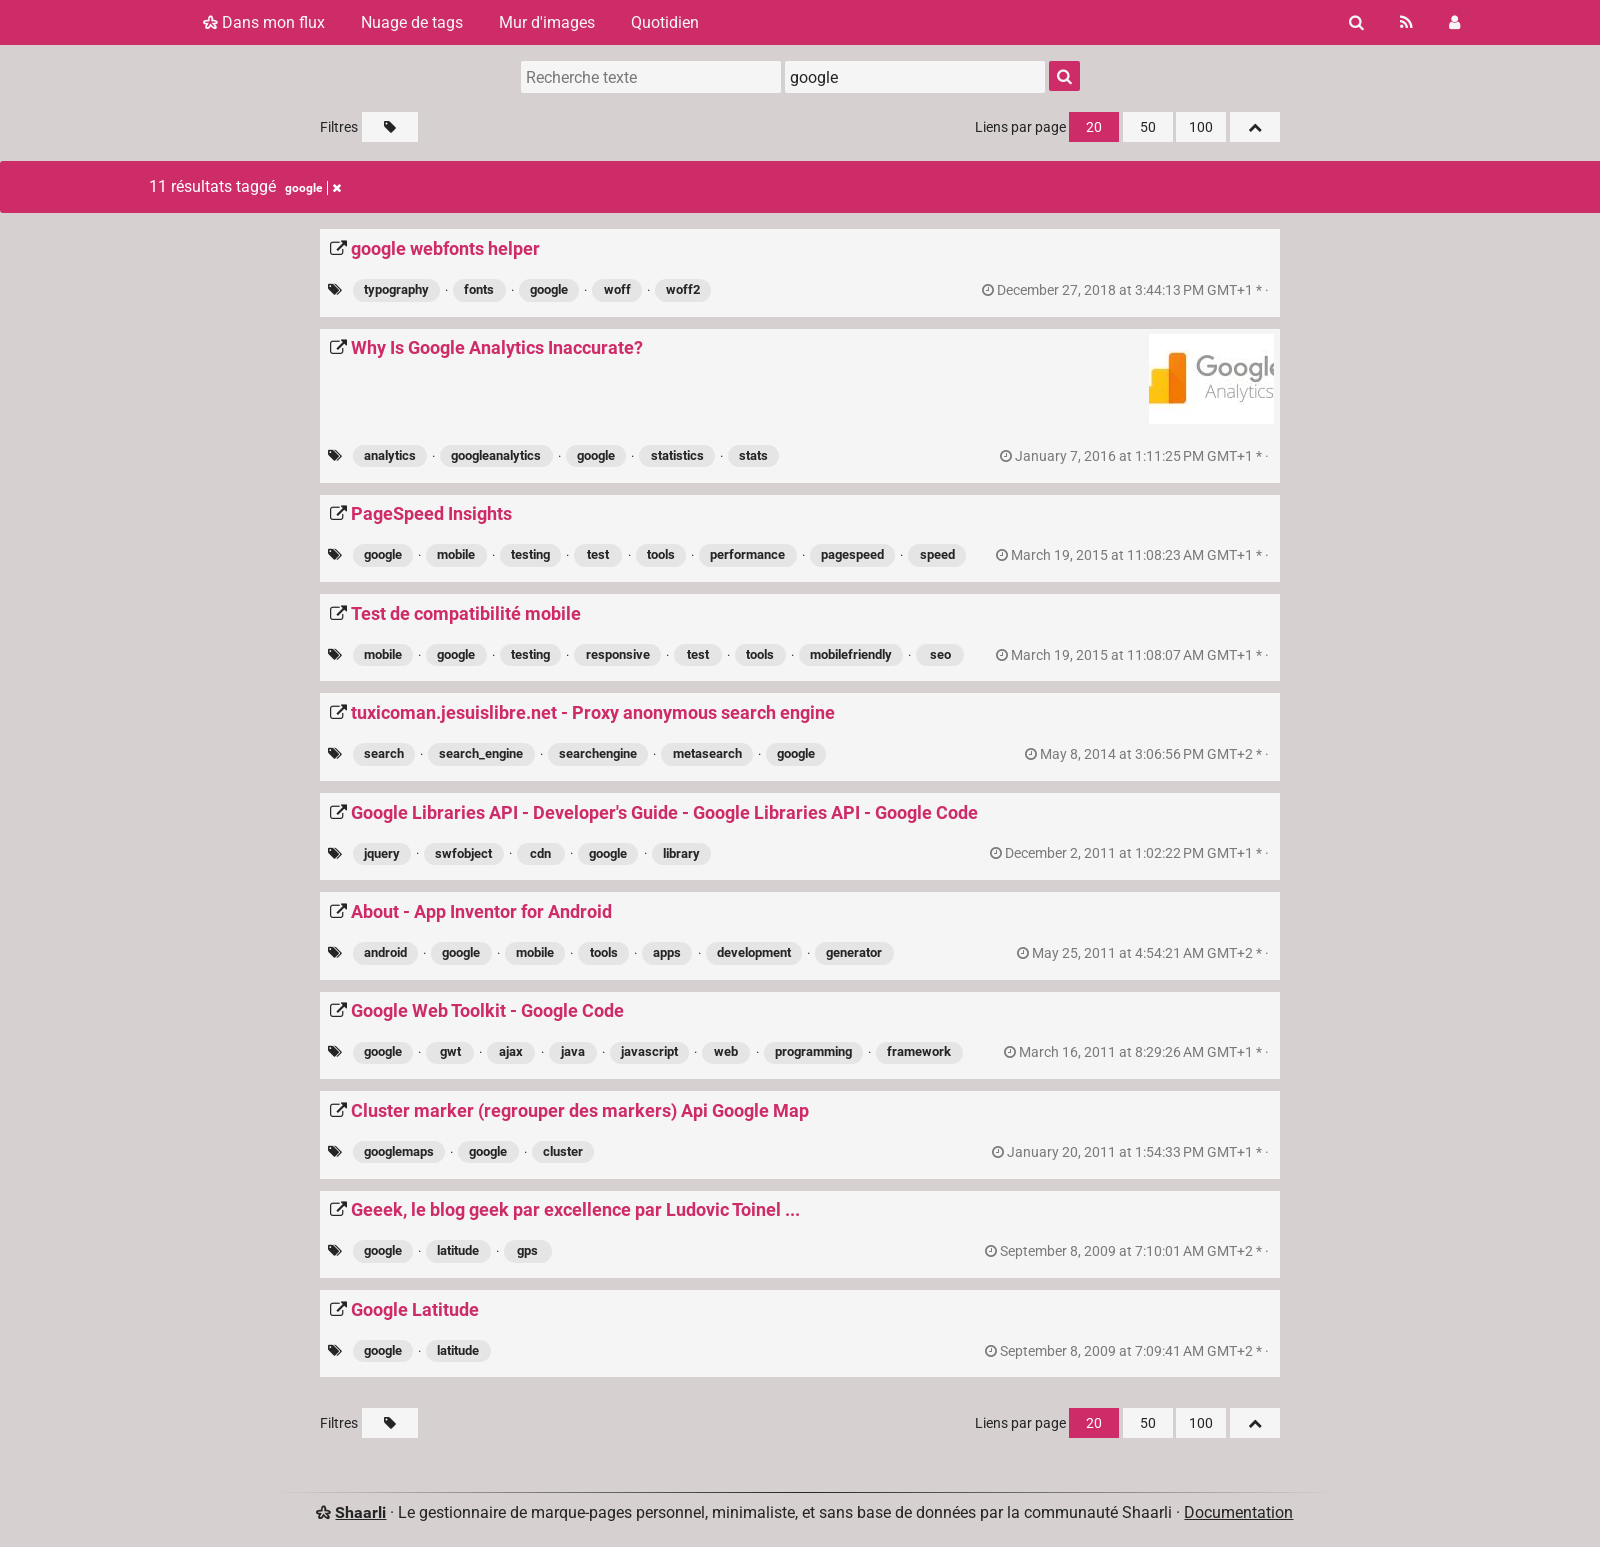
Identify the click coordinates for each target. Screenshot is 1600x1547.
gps (527, 1250)
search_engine (481, 753)
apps (667, 952)
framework (919, 1051)
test (598, 554)
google (549, 289)
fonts (479, 289)
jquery (382, 853)
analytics (390, 455)
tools (661, 554)
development (754, 952)
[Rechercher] (1356, 22)
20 (1094, 127)
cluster (563, 1151)
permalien (1127, 290)
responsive (618, 654)
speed (937, 554)
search (384, 753)
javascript (649, 1051)
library (681, 853)
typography (396, 289)
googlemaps (399, 1151)
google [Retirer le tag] (313, 188)
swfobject (463, 853)
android (385, 952)
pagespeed (852, 554)
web (726, 1051)
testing (530, 554)
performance (747, 554)
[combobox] (915, 77)
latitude (458, 1250)
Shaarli (360, 1512)
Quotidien (665, 22)
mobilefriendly (851, 654)
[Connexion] (1454, 22)
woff (617, 289)
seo (940, 654)
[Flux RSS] (1406, 22)
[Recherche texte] (651, 77)
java (573, 1051)
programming (813, 1051)
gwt (450, 1051)
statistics (677, 455)
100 (1201, 127)
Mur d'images (547, 22)
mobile (456, 554)
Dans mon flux (264, 22)
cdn (540, 853)
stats (753, 455)
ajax (511, 1051)
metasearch (707, 753)
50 (1148, 127)
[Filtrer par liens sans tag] (390, 127)
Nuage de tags (412, 22)
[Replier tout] (1255, 127)
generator (854, 952)
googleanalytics (496, 455)
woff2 (683, 289)
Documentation (1238, 1512)
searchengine (598, 753)
